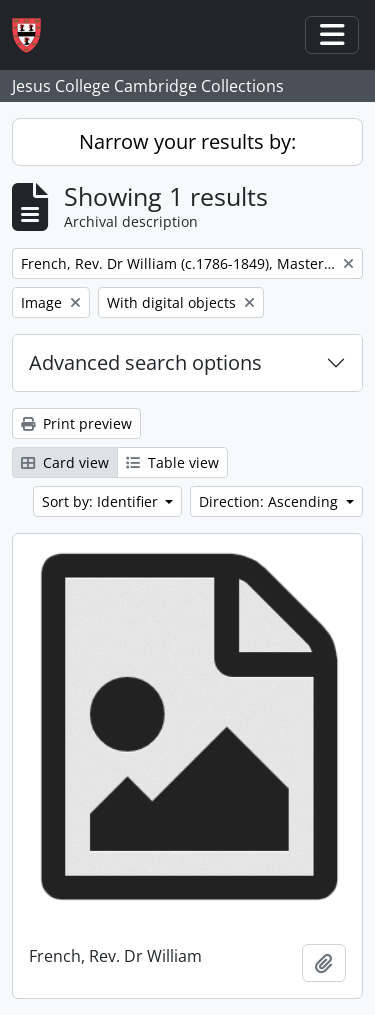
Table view (172, 462)
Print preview (76, 423)
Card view (65, 462)
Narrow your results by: (187, 141)
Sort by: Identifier (102, 501)
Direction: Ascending (270, 501)
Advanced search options (145, 362)
